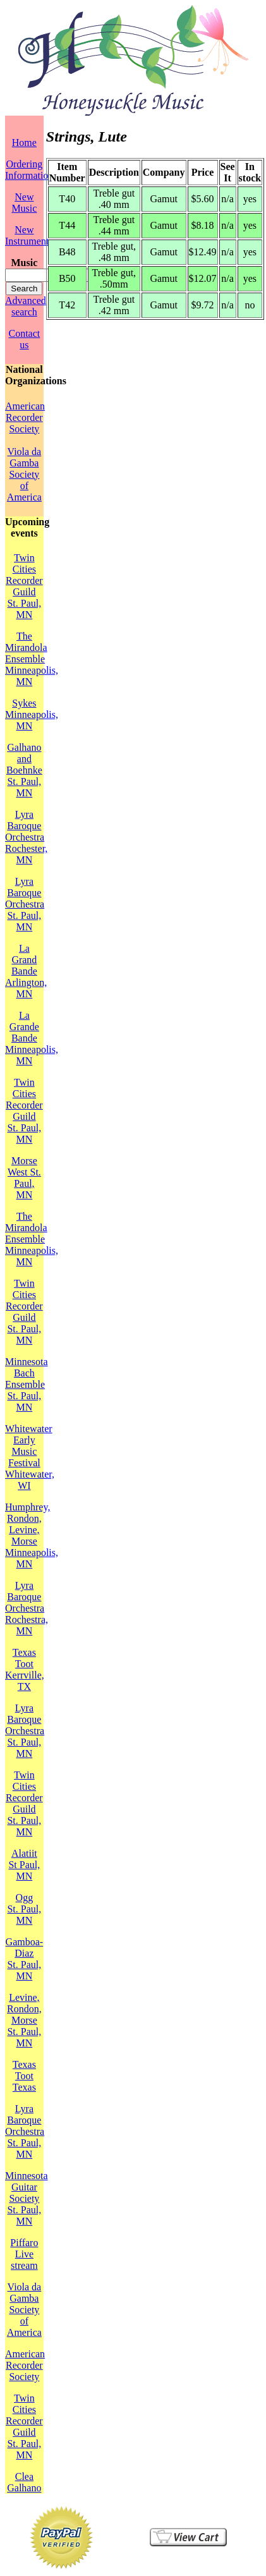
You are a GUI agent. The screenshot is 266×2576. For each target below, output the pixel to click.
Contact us (24, 339)
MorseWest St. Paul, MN (24, 1177)
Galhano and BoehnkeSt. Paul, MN (24, 770)
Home (24, 142)
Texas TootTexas (24, 2076)
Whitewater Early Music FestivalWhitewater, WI (29, 1457)
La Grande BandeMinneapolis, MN (31, 1038)
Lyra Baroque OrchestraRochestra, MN (26, 1608)
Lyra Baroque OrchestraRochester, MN (26, 837)
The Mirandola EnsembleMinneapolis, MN (31, 659)
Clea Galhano (24, 2482)
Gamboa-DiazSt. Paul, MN (25, 1958)
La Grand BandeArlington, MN (26, 971)
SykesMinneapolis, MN (31, 714)
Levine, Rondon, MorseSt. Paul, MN (24, 2020)
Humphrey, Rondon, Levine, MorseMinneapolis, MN (31, 1535)
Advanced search (25, 306)
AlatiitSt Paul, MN (24, 1864)
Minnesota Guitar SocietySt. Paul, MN (26, 2198)
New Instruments (29, 235)
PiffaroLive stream (24, 2254)
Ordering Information (29, 170)
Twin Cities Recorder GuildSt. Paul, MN (24, 586)
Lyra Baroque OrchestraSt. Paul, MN (24, 904)
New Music (24, 202)
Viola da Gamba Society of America (24, 474)
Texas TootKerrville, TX (24, 1669)
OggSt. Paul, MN (24, 1909)
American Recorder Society (25, 417)
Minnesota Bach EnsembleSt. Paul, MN (26, 1384)
